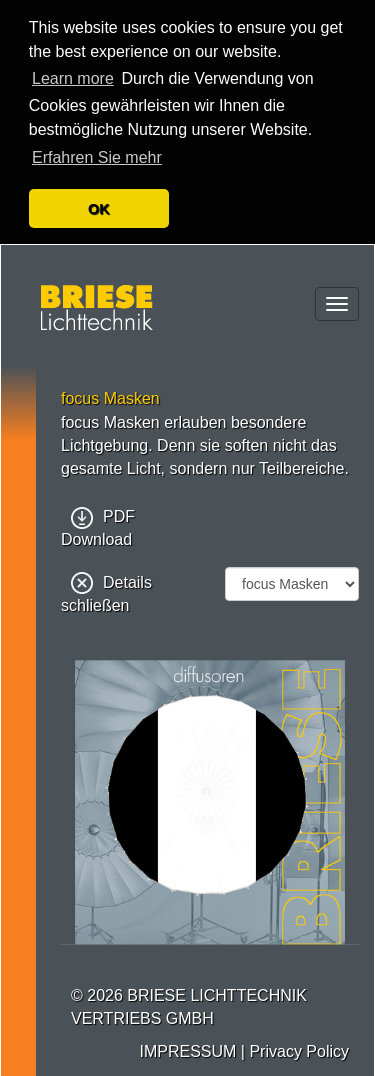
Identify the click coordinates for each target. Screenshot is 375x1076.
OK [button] (99, 209)
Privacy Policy (299, 1049)
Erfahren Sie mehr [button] (97, 157)
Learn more (73, 78)
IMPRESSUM (187, 1049)
